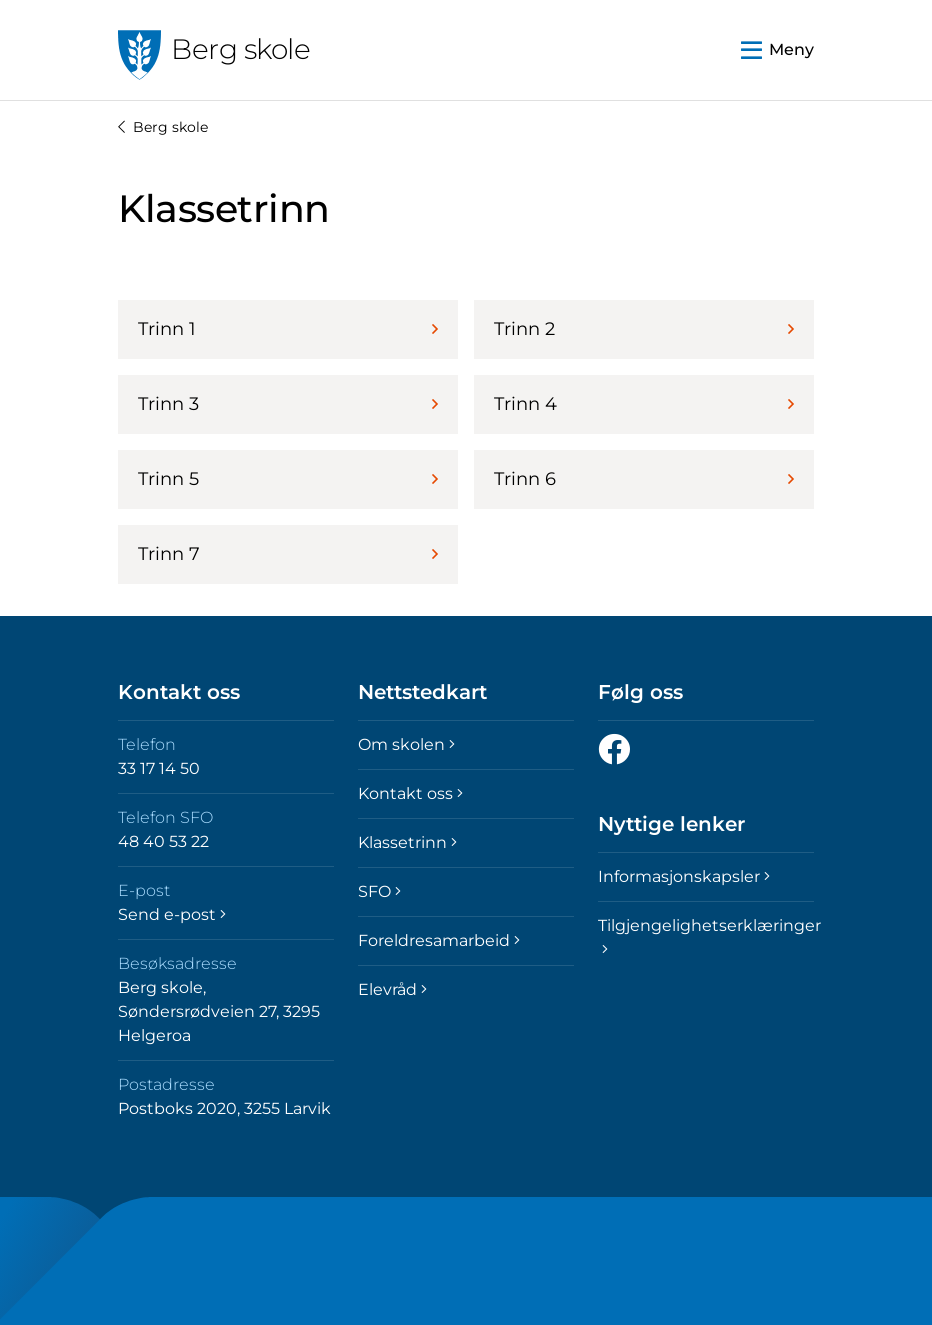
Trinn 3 (288, 404)
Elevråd (392, 989)
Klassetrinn (407, 842)
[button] (777, 50)
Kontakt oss (410, 793)
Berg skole (163, 127)
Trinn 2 (644, 329)
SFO (379, 891)
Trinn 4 (644, 404)
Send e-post (172, 914)
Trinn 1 (288, 329)
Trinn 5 (288, 479)
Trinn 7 (288, 554)
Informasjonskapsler (684, 876)
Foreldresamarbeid (439, 940)
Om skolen (406, 744)
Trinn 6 (644, 479)
